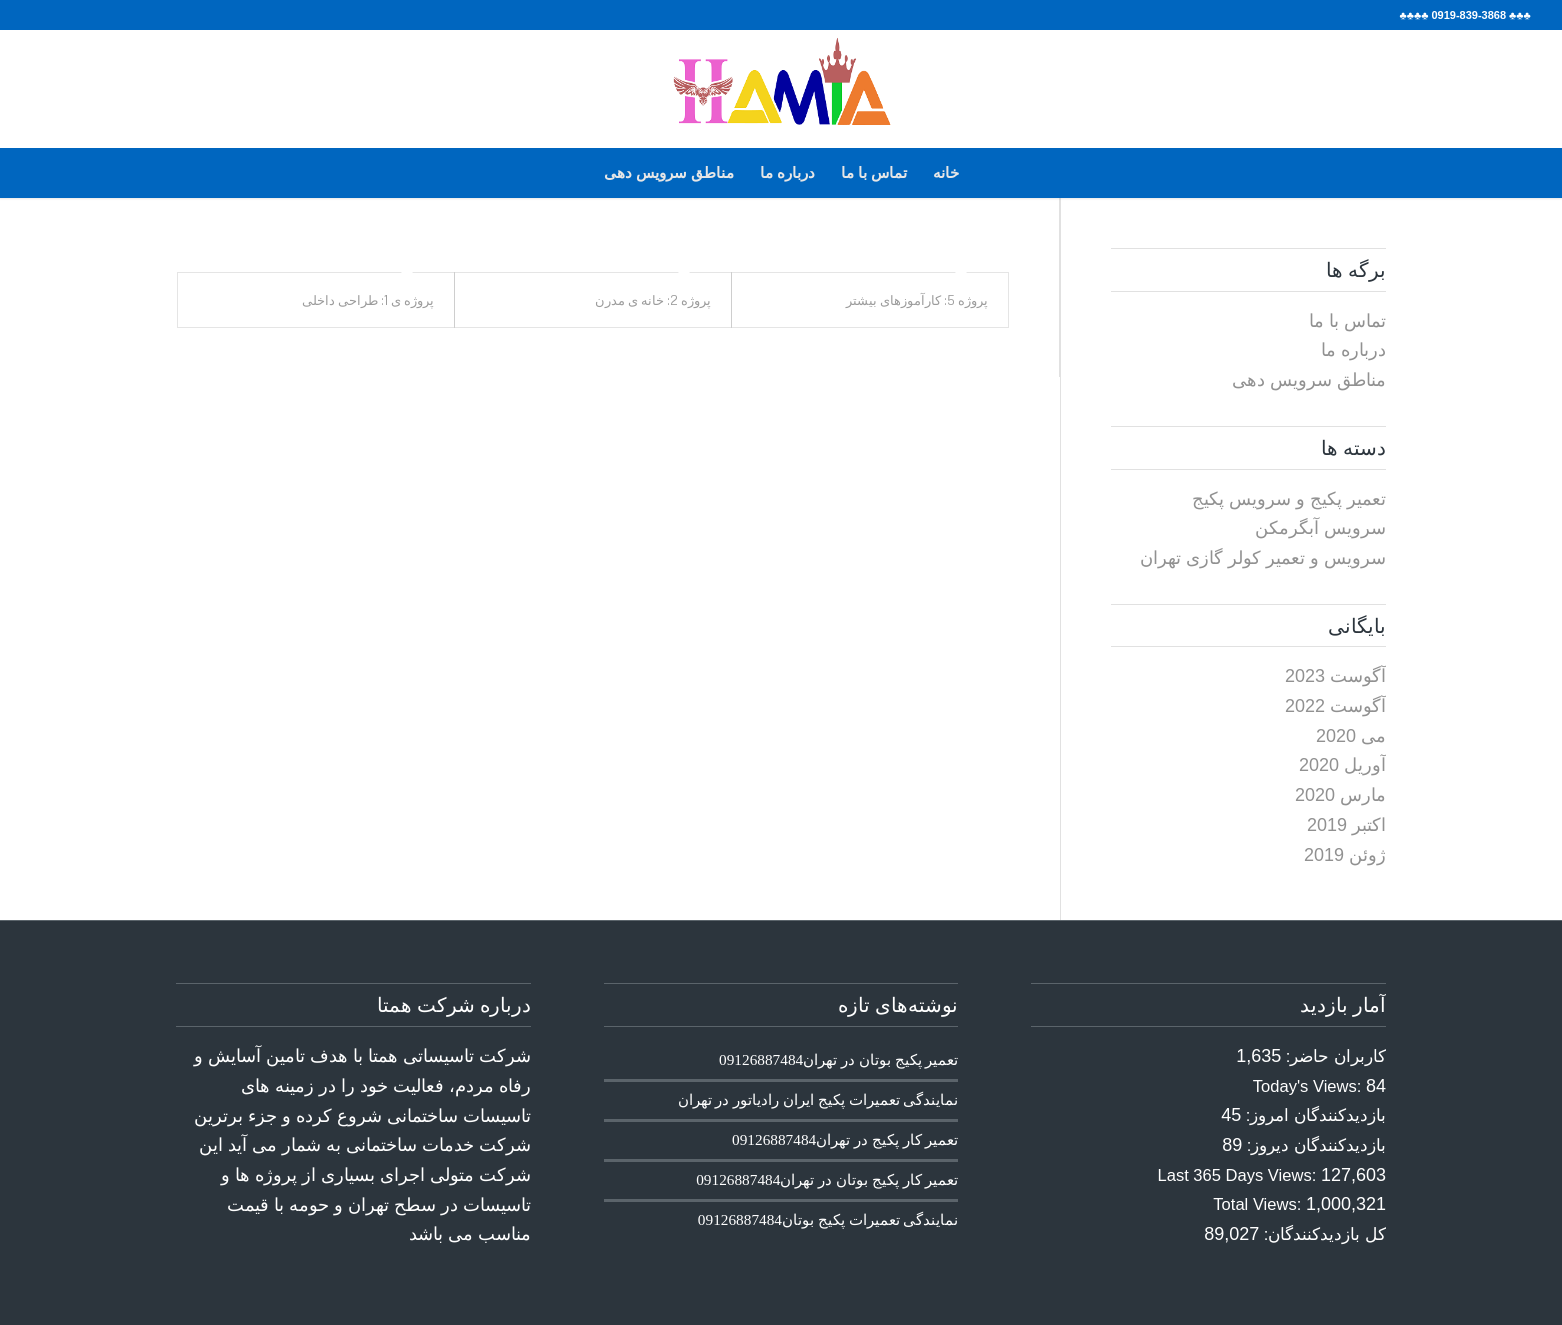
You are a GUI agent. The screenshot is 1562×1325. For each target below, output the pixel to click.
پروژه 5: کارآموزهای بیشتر (917, 300)
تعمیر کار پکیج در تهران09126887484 (845, 1139)
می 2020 (1351, 736)
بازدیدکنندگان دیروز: (1314, 1145)
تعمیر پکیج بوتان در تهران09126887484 (838, 1059)
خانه (946, 172)
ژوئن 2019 (1345, 855)
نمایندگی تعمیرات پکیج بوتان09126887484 (828, 1219)
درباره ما (787, 172)
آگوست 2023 (1335, 676)
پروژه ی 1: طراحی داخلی (368, 300)
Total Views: (1259, 1204)
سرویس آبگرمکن (1320, 528)
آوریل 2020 (1342, 765)
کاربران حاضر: (1333, 1056)
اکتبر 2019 (1346, 825)
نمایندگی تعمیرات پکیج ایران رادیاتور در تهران (818, 1099)
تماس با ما (874, 172)
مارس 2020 (1340, 795)
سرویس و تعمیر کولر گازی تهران (1263, 558)
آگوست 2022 (1335, 706)
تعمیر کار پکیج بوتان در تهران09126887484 (827, 1179)
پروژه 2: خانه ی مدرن (653, 300)
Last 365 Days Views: (1239, 1175)
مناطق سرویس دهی (669, 172)
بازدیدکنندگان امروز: (1313, 1115)
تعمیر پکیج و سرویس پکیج (1289, 499)
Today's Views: (1309, 1086)
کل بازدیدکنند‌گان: (1322, 1234)
